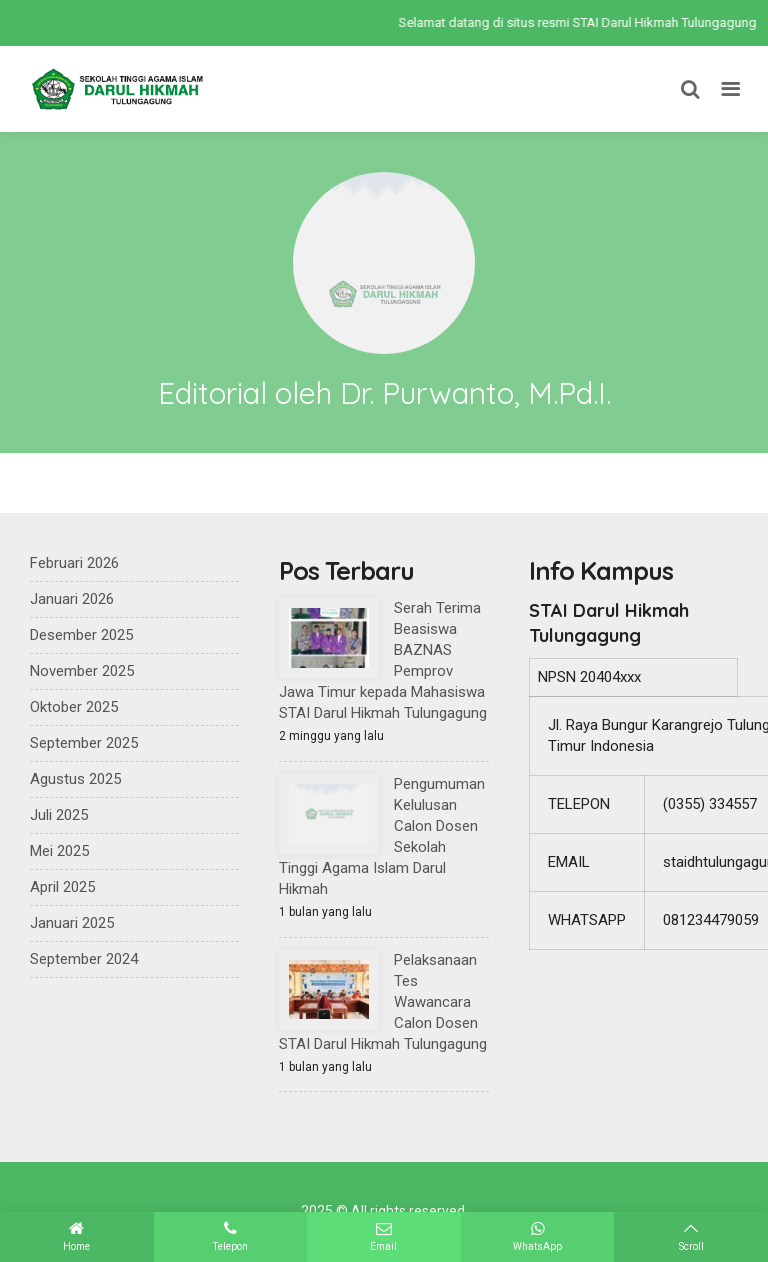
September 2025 (84, 743)
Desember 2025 (81, 635)
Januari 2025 (72, 923)
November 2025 (82, 671)
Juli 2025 (59, 815)
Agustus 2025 (75, 779)
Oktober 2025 (74, 707)
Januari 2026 (72, 599)
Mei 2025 (59, 851)
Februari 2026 (74, 563)
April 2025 (62, 887)
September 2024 (84, 959)
